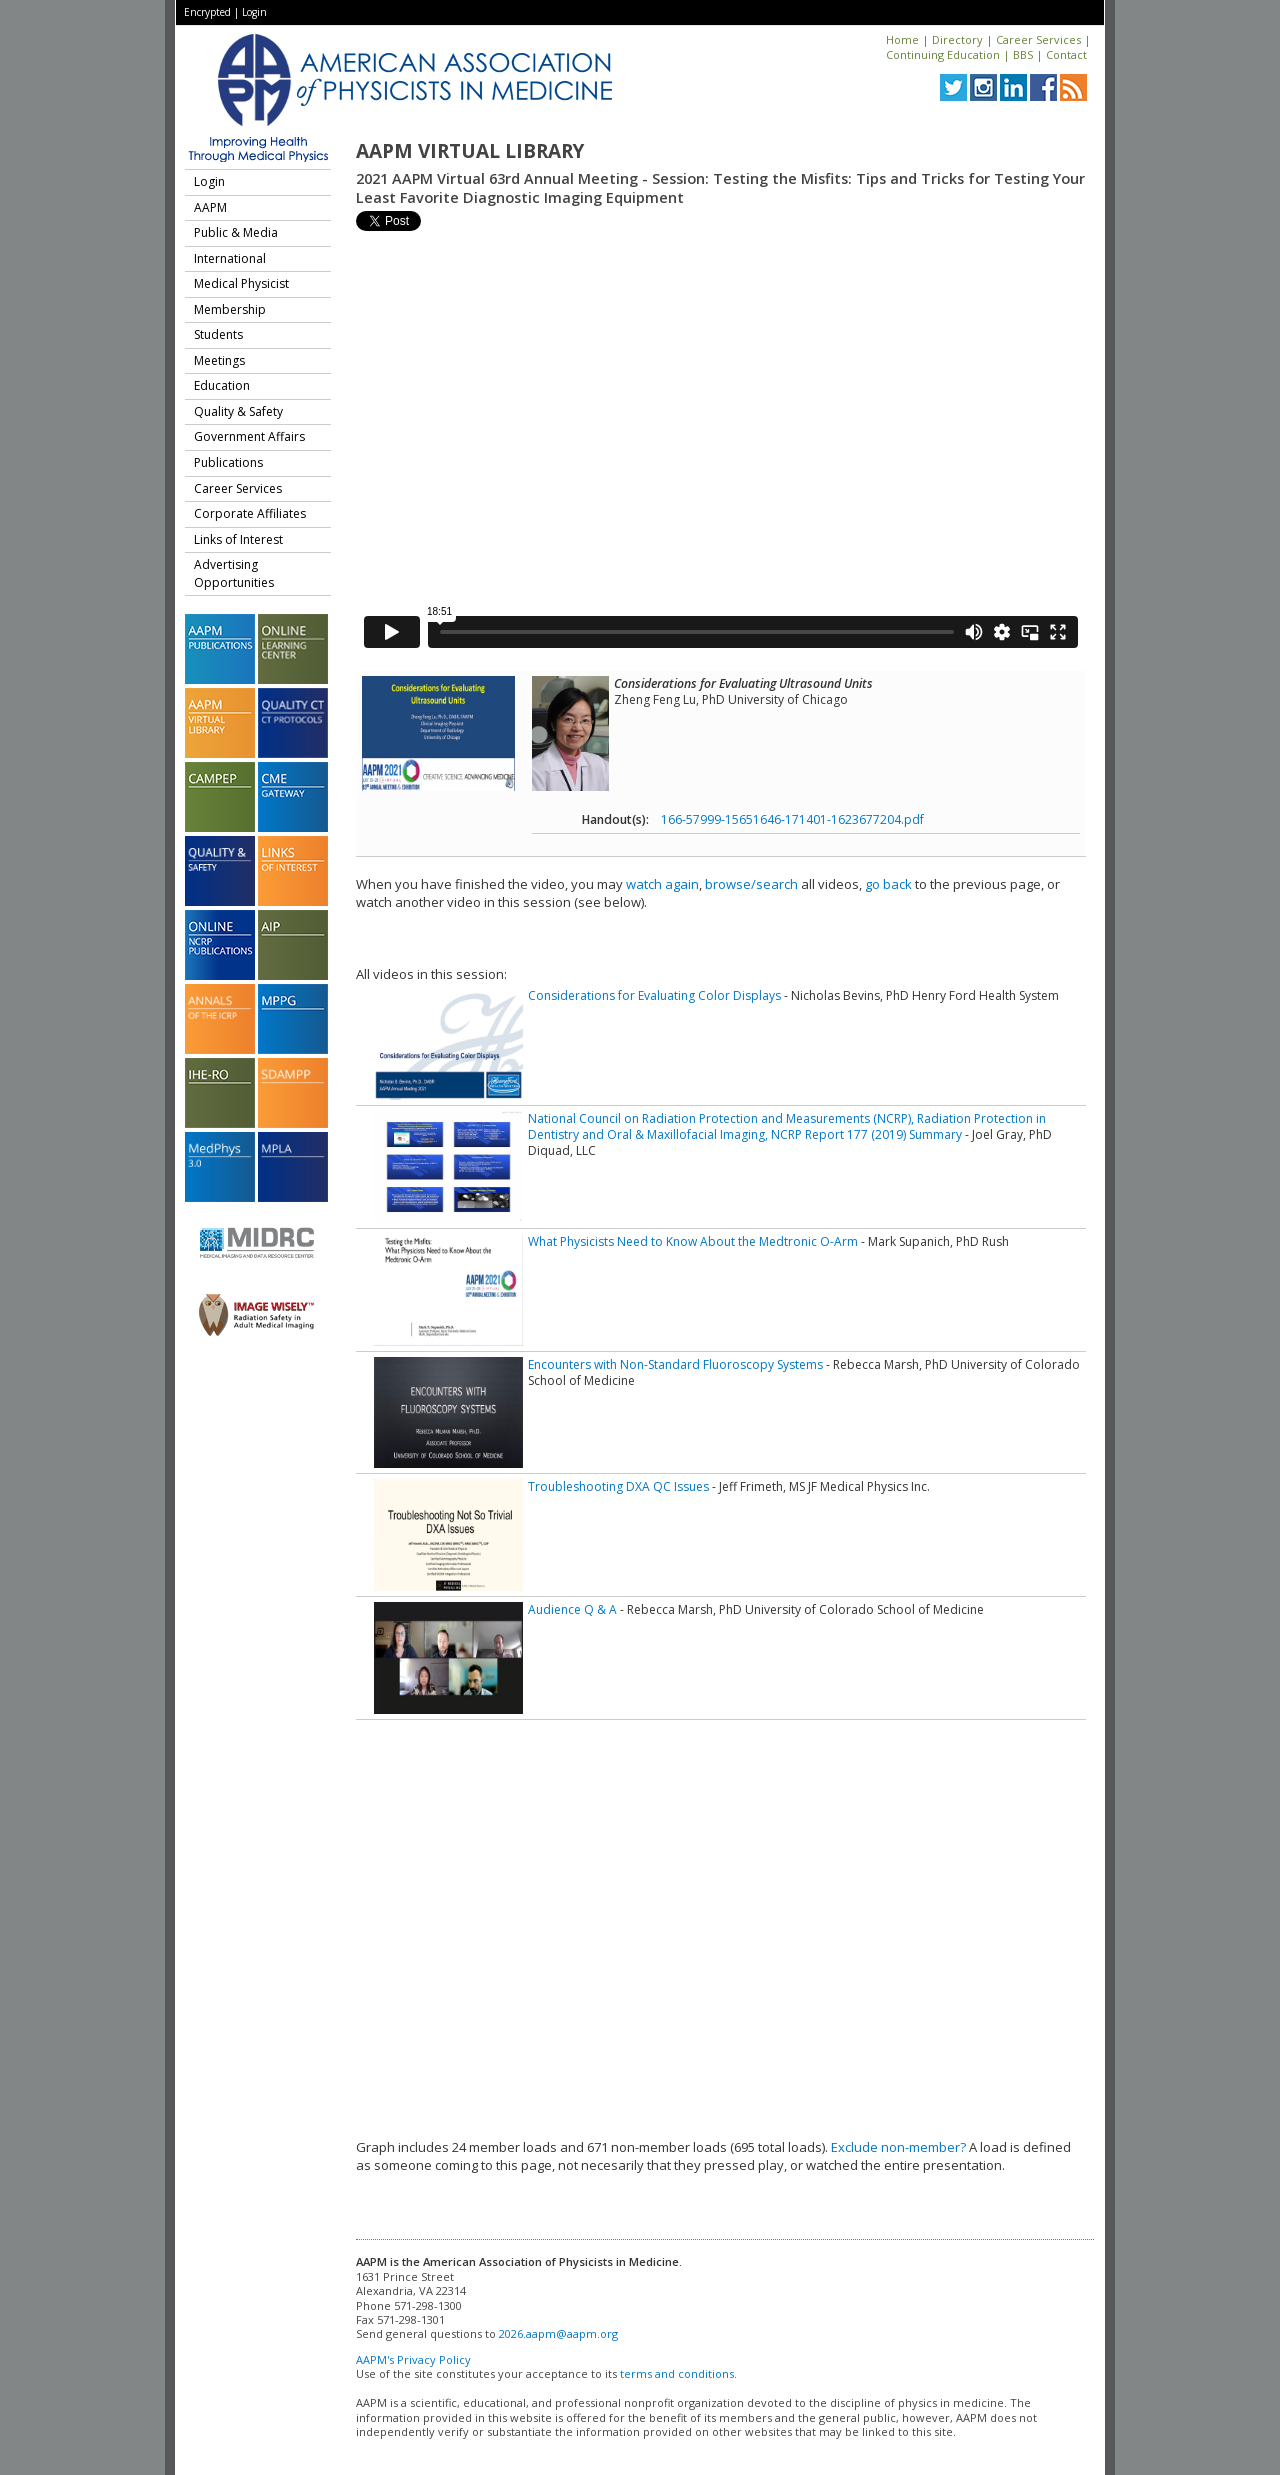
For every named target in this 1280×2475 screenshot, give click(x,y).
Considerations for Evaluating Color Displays (654, 995)
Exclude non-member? (898, 2147)
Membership (230, 309)
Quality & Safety (238, 411)
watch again (662, 884)
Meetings (219, 360)
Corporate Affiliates (250, 513)
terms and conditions (677, 2373)
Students (218, 334)
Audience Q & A (572, 1609)
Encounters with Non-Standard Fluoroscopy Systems (675, 1364)
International (230, 258)
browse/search (751, 884)
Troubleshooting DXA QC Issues (618, 1486)
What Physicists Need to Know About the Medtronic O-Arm (693, 1241)
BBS (1023, 54)
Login (254, 12)
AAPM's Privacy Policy (413, 2359)
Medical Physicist (241, 283)
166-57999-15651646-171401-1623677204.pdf (792, 819)
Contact (1066, 54)
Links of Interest (238, 539)
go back (888, 884)
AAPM (210, 207)
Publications (228, 462)
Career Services (1038, 39)
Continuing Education (943, 54)
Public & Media (236, 232)
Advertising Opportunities (234, 573)
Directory (957, 39)
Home (902, 39)
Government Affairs (249, 436)
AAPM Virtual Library (470, 151)
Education (222, 385)
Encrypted (207, 12)
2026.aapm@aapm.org (558, 2333)
